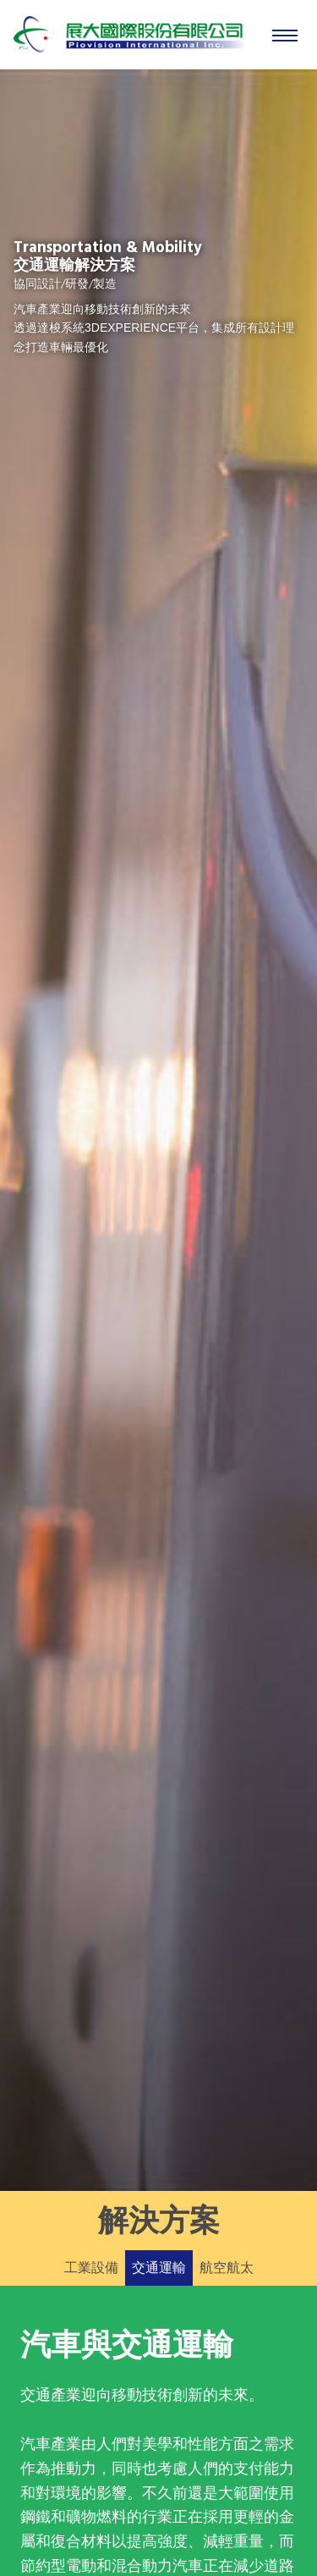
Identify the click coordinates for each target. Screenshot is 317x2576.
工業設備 (91, 2267)
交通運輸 (159, 2267)
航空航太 (226, 2267)
